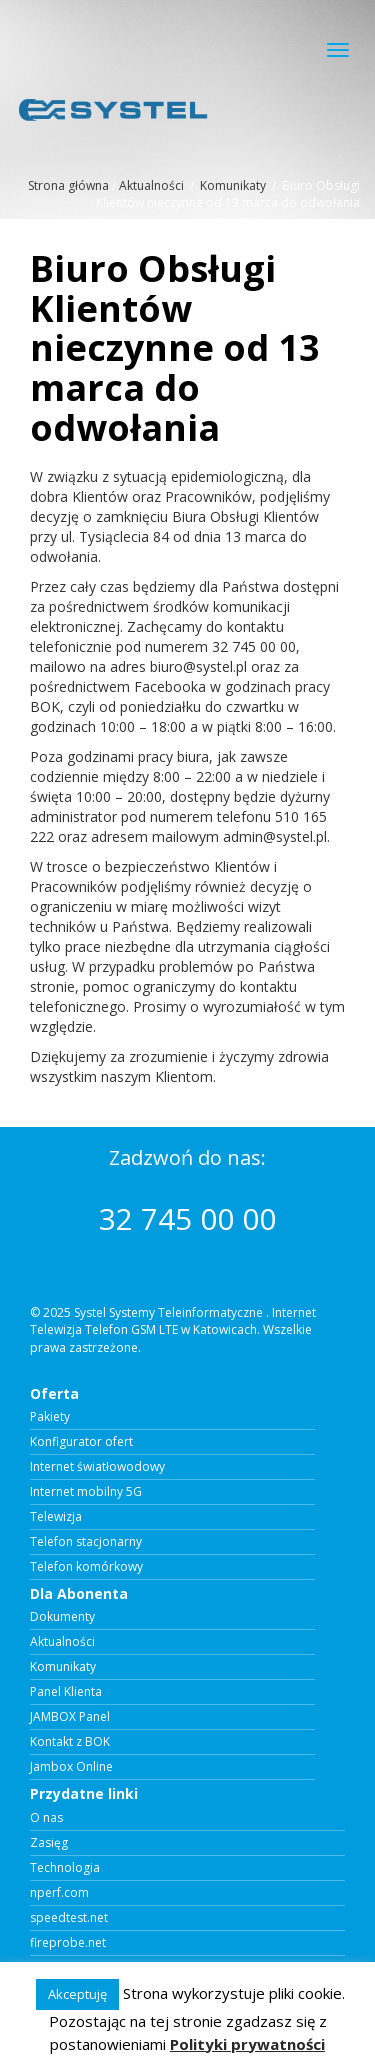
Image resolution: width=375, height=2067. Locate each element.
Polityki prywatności (247, 2044)
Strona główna (68, 185)
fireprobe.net (68, 1943)
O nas (46, 1818)
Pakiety (50, 1417)
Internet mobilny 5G (86, 1492)
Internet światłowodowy (97, 1467)
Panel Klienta (66, 1692)
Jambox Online (71, 1767)
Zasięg (49, 1843)
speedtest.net (69, 1918)
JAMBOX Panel (70, 1717)
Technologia (65, 1868)
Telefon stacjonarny (86, 1542)
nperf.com (59, 1893)
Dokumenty (62, 1617)
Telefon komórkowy (86, 1567)
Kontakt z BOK (70, 1742)
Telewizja (56, 1517)
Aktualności (151, 185)
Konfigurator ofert (81, 1442)
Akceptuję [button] (77, 1994)
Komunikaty (233, 185)
